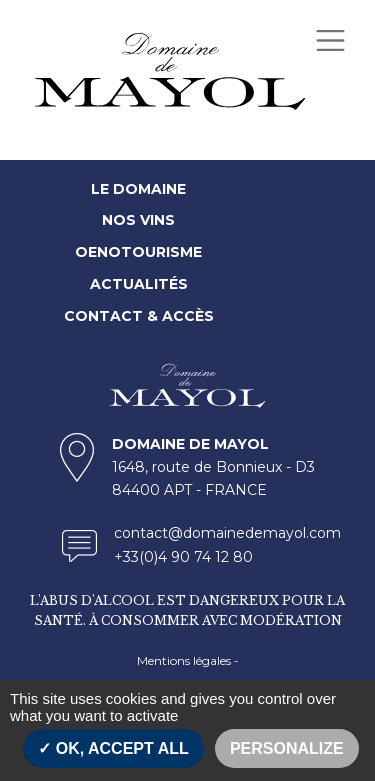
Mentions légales (184, 660)
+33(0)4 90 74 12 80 (183, 557)
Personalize (287, 748)
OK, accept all (113, 748)
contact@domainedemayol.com (227, 533)
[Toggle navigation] (330, 40)
